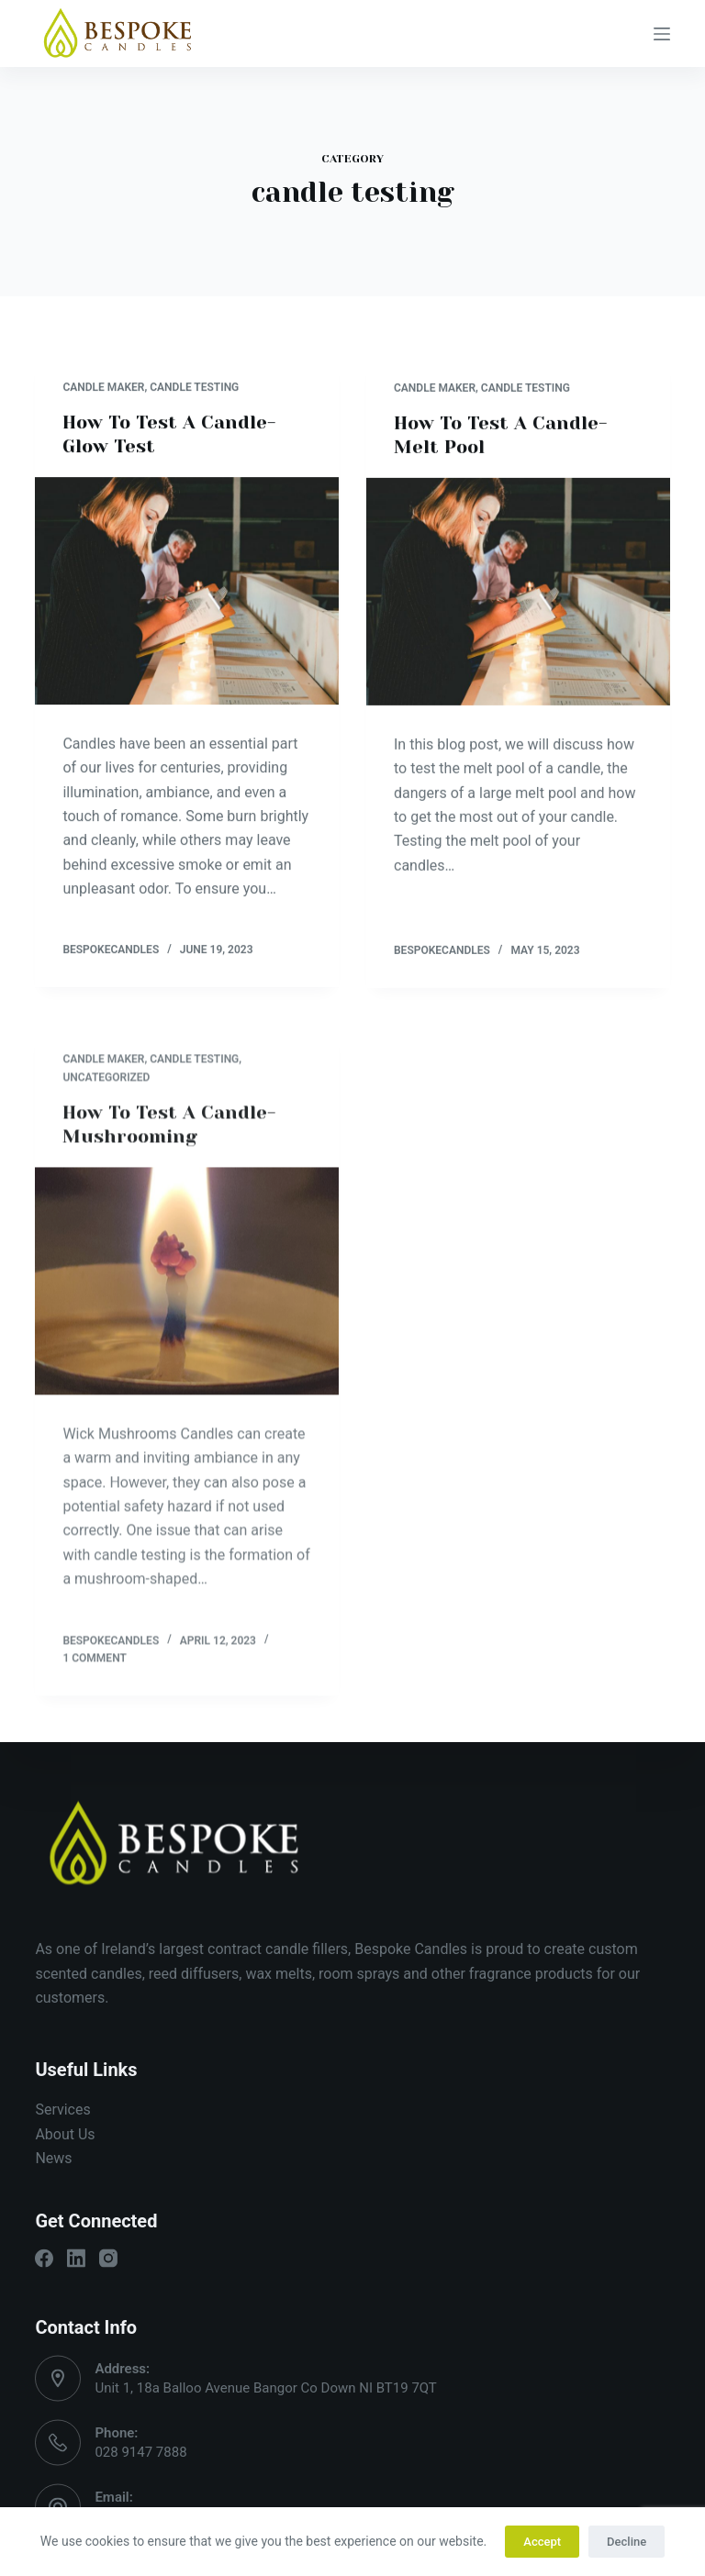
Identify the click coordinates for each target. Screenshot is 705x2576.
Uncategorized (106, 1089)
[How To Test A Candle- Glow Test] (187, 591)
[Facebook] (44, 2258)
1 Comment (94, 1670)
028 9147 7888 (140, 2452)
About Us (65, 2133)
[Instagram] (108, 2258)
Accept (542, 2541)
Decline (626, 2541)
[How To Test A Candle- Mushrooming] (187, 1293)
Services (62, 2109)
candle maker (103, 387)
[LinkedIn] (76, 2258)
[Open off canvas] (662, 34)
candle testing (194, 387)
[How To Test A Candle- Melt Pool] (518, 592)
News (53, 2158)
